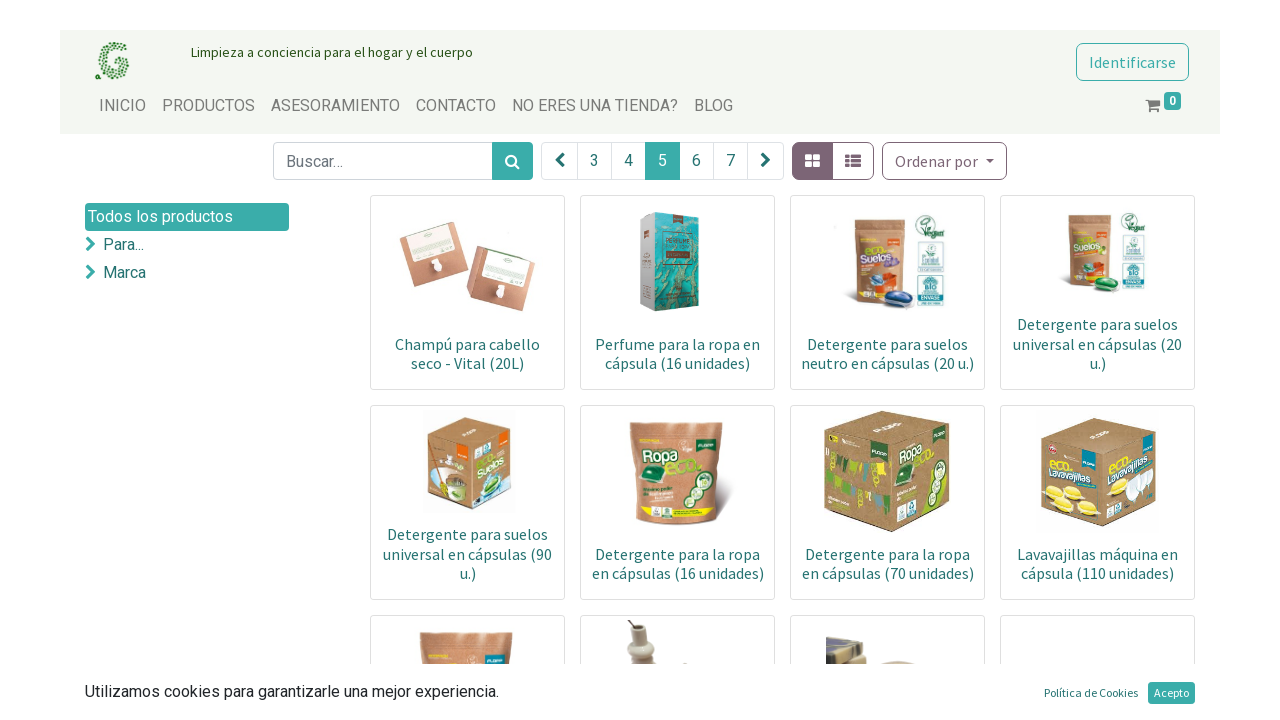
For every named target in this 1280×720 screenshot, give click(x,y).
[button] (944, 161)
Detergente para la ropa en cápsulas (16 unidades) (678, 563)
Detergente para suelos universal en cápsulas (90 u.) (467, 553)
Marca (124, 272)
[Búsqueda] (512, 161)
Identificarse (1132, 62)
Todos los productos (160, 216)
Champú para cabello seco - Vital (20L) (467, 353)
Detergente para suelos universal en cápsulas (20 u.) (1097, 343)
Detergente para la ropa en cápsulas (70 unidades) (888, 563)
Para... (123, 244)
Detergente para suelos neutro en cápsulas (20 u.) (887, 353)
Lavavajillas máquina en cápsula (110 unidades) (1097, 563)
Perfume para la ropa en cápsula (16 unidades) (677, 353)
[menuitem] (122, 106)
